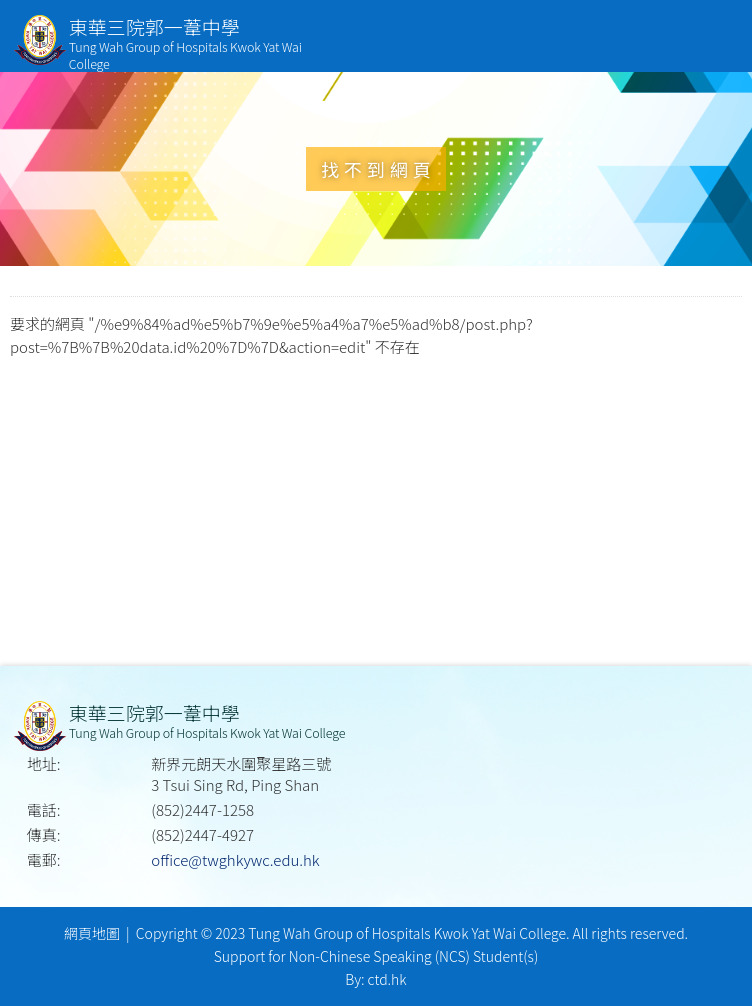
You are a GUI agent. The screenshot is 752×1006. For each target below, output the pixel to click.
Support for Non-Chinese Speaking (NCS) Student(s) (376, 956)
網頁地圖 (92, 933)
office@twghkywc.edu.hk (235, 859)
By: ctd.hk (375, 979)
